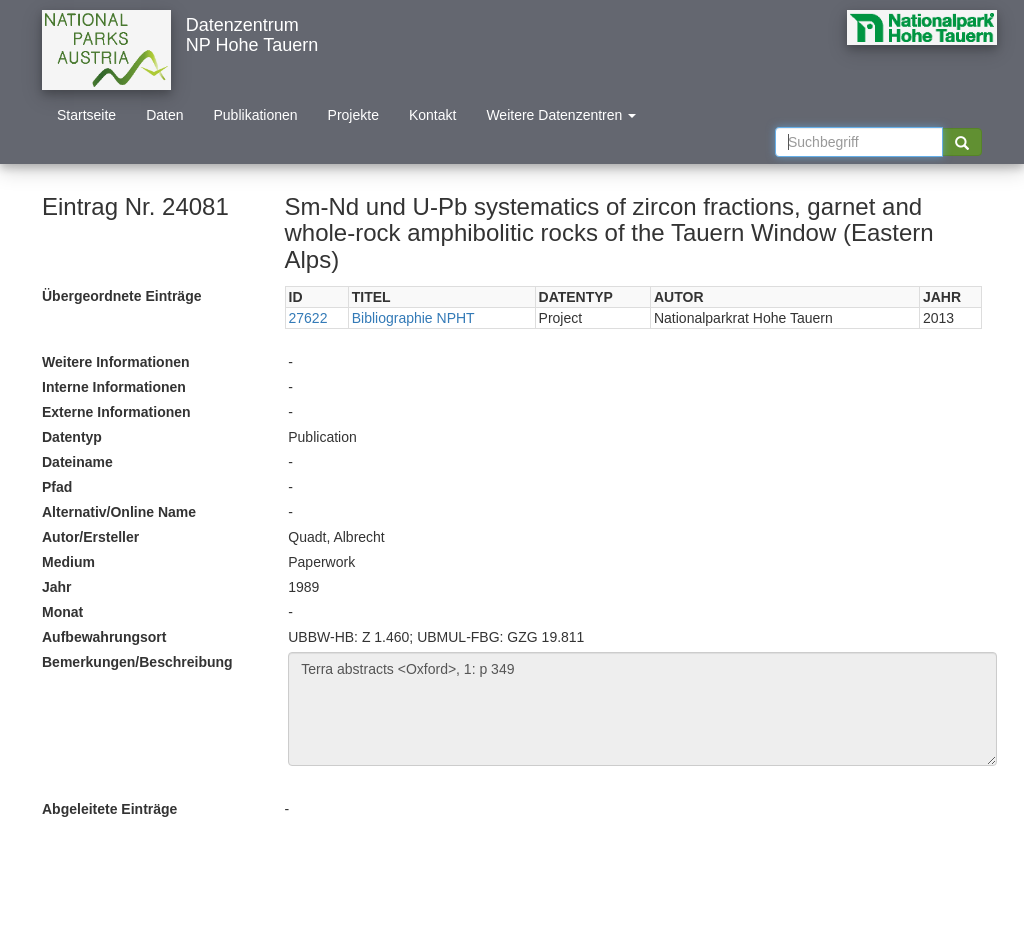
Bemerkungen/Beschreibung (137, 662)
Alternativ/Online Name (119, 512)
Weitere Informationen (116, 362)
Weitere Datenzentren (561, 115)
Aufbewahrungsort (104, 637)
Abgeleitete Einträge (109, 809)
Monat (62, 612)
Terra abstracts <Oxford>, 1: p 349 (642, 709)
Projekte (353, 115)
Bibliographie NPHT (413, 318)
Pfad (57, 487)
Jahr (57, 587)
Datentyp (72, 437)
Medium (68, 562)
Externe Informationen (116, 412)
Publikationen (256, 115)
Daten (164, 115)
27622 (308, 318)
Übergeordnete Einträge (121, 296)
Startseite (86, 115)
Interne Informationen (114, 387)
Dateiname (77, 462)
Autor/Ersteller (90, 537)
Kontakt (432, 115)
